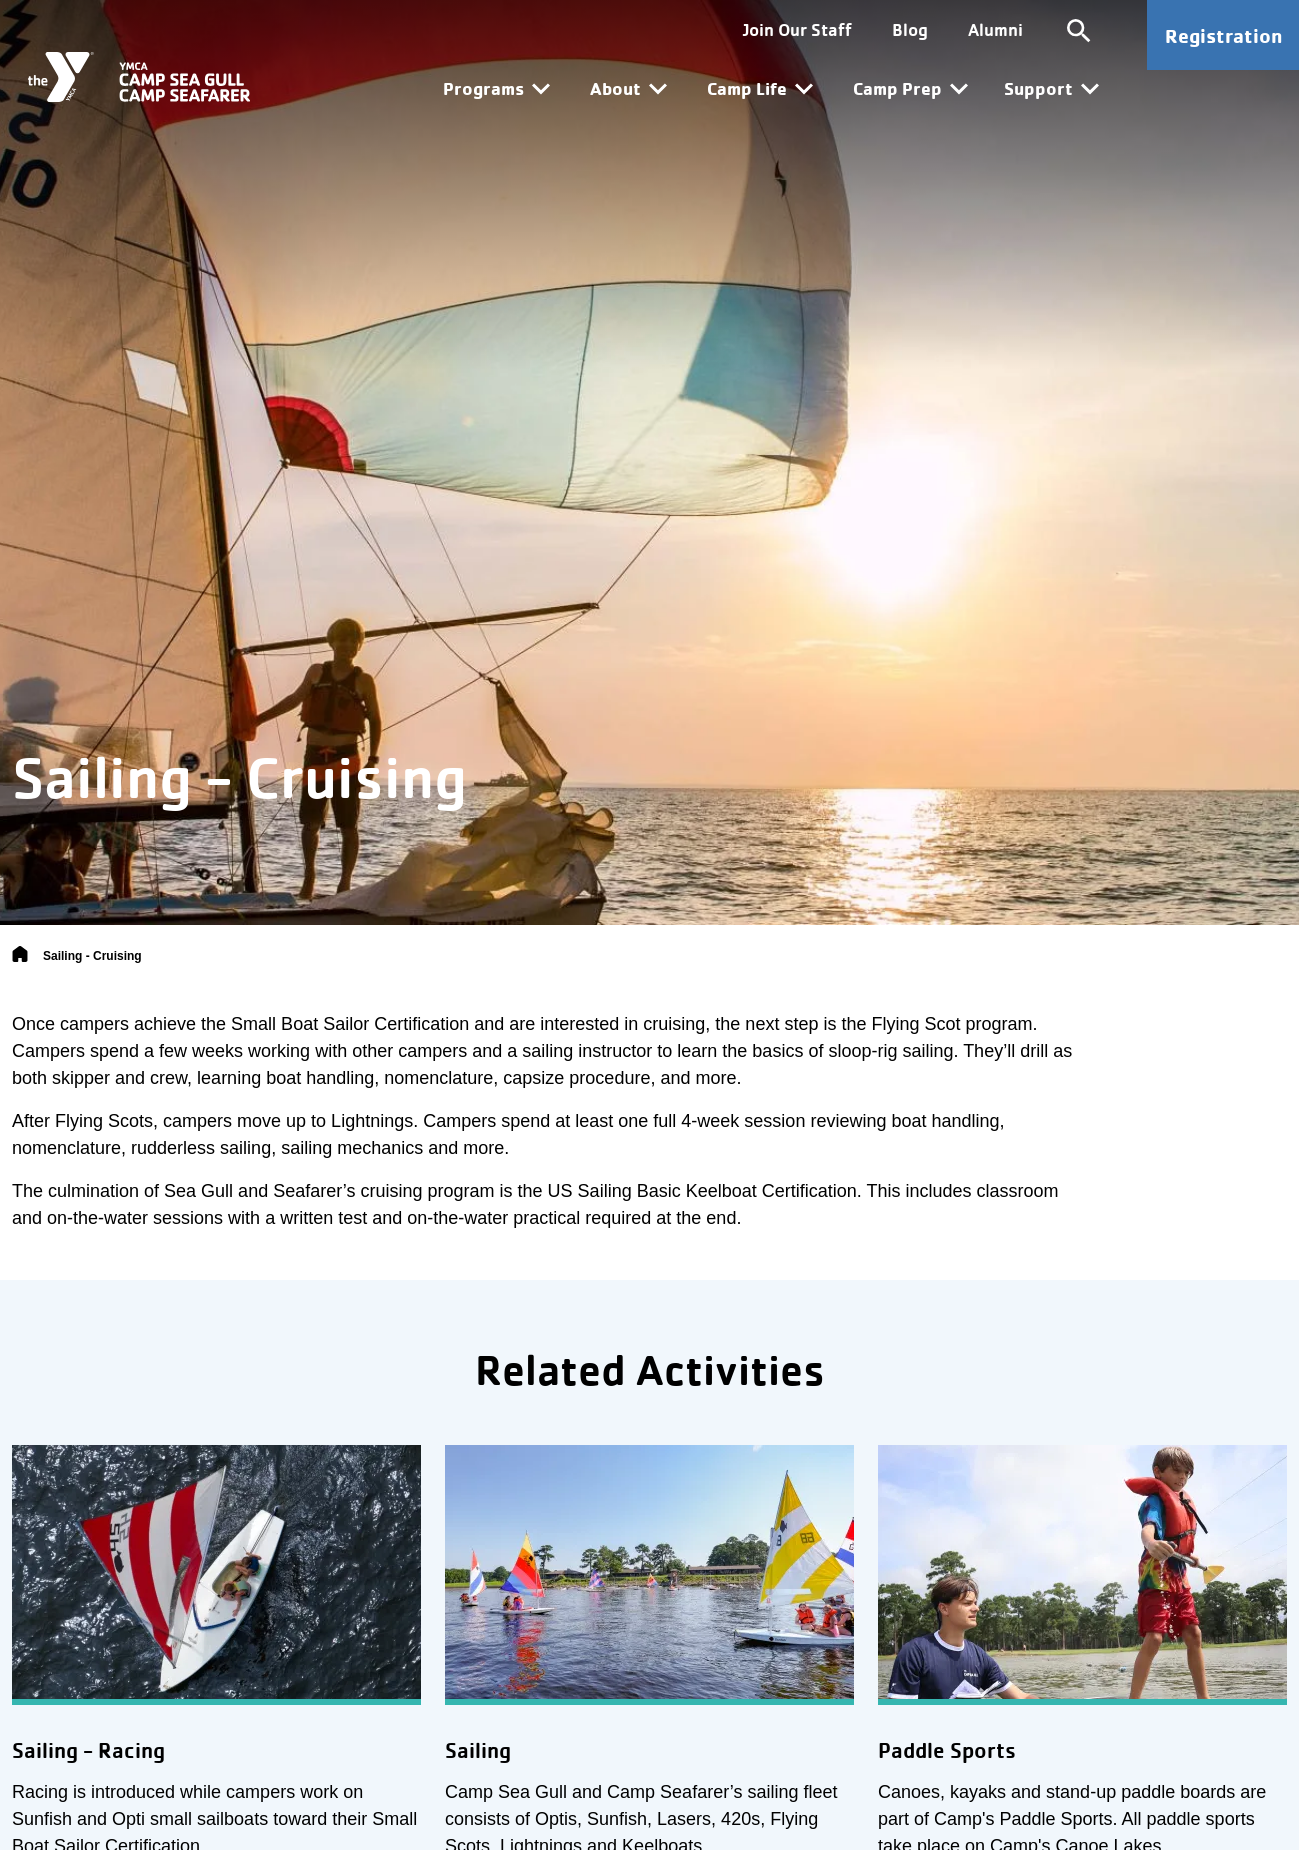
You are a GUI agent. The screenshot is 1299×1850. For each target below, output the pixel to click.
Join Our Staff (797, 29)
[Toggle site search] (1079, 30)
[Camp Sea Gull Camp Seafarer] (139, 77)
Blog (910, 29)
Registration (1223, 35)
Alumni (995, 29)
